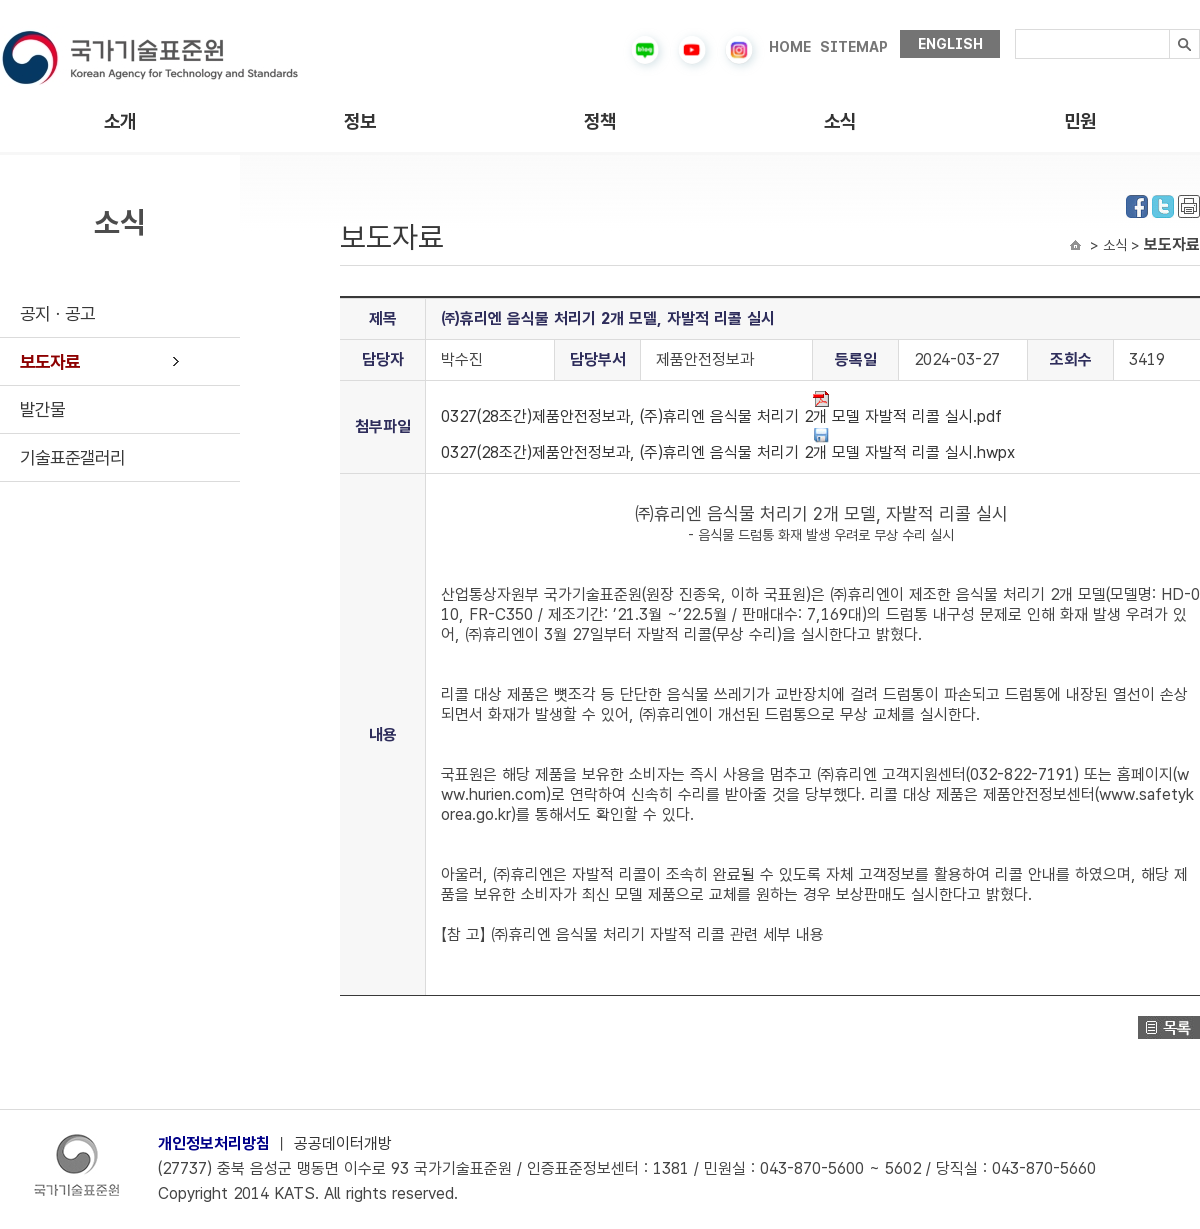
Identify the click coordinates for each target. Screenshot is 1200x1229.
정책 (600, 121)
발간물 (42, 409)
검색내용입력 (1015, 29)
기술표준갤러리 (72, 457)
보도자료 (50, 361)
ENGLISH (950, 44)
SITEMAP (854, 47)
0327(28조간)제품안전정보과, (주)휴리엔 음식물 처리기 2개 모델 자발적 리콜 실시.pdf (721, 408)
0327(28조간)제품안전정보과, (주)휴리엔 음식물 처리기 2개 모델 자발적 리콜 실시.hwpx (728, 444)
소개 (120, 121)
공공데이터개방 (343, 1143)
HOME (790, 47)
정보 (360, 121)
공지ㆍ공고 (57, 313)
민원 (1080, 121)
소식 (840, 121)
